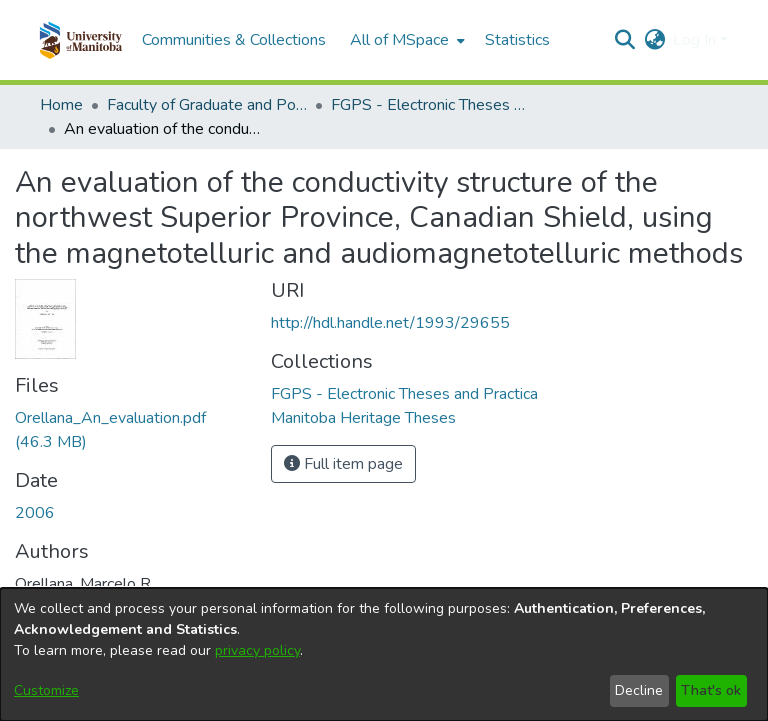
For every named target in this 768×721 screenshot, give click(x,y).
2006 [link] (35, 513)
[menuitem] (405, 40)
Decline (639, 690)
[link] (404, 394)
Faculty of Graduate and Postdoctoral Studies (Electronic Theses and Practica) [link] (207, 105)
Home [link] (61, 105)
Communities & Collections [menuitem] (234, 40)
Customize (46, 690)
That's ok (711, 690)
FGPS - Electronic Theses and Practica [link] (431, 105)
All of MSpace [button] (399, 40)
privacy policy (257, 650)
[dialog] (384, 654)
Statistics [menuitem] (517, 40)
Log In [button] (696, 40)
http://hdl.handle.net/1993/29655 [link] (390, 323)
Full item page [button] (343, 464)
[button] (80, 40)
